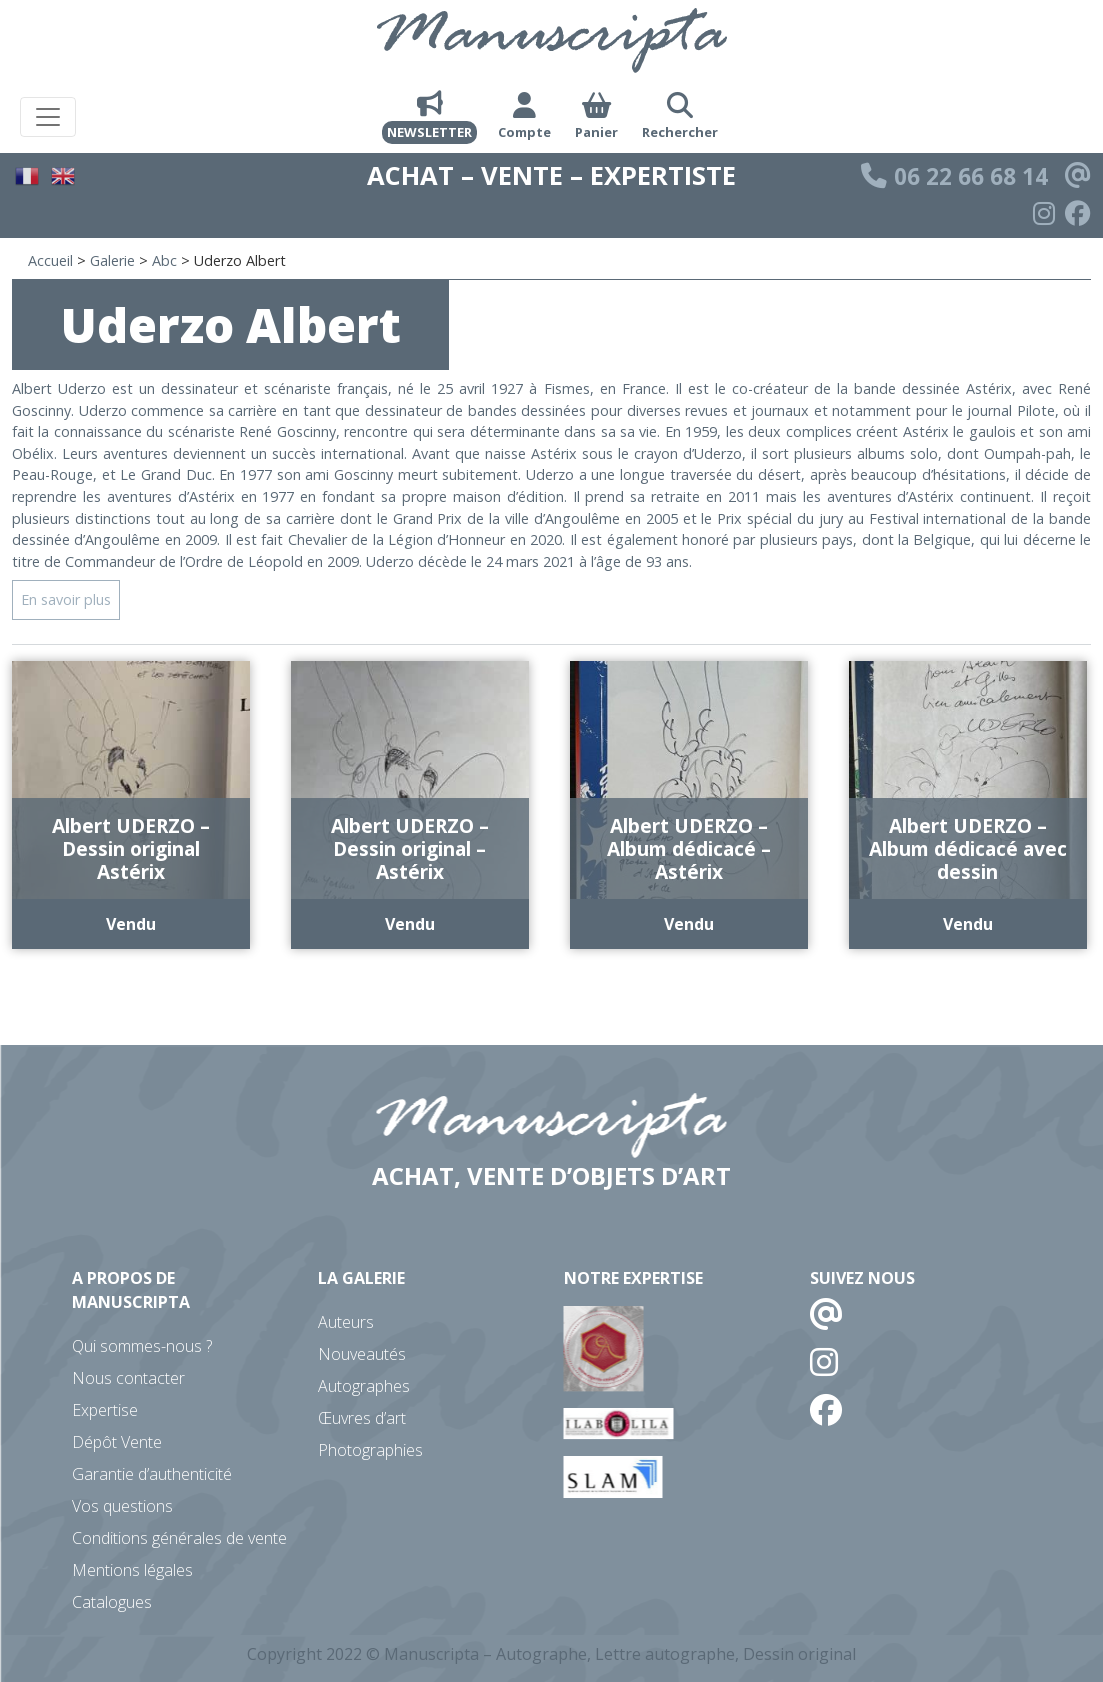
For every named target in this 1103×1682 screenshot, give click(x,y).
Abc (164, 260)
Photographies (370, 1450)
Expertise (105, 1410)
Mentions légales (132, 1570)
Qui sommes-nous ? (142, 1346)
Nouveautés (362, 1354)
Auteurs (346, 1322)
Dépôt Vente (117, 1442)
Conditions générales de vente (179, 1538)
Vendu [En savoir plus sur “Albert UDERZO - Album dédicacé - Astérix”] (689, 924)
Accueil (50, 260)
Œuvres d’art (362, 1418)
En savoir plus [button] (66, 599)
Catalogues (112, 1602)
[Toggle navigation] (48, 117)
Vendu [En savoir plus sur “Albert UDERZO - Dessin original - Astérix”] (410, 924)
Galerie (112, 260)
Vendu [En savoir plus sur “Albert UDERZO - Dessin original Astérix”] (131, 924)
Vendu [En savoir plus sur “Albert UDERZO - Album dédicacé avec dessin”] (968, 924)
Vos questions (122, 1506)
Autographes (364, 1386)
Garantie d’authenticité (152, 1474)
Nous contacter (128, 1378)
